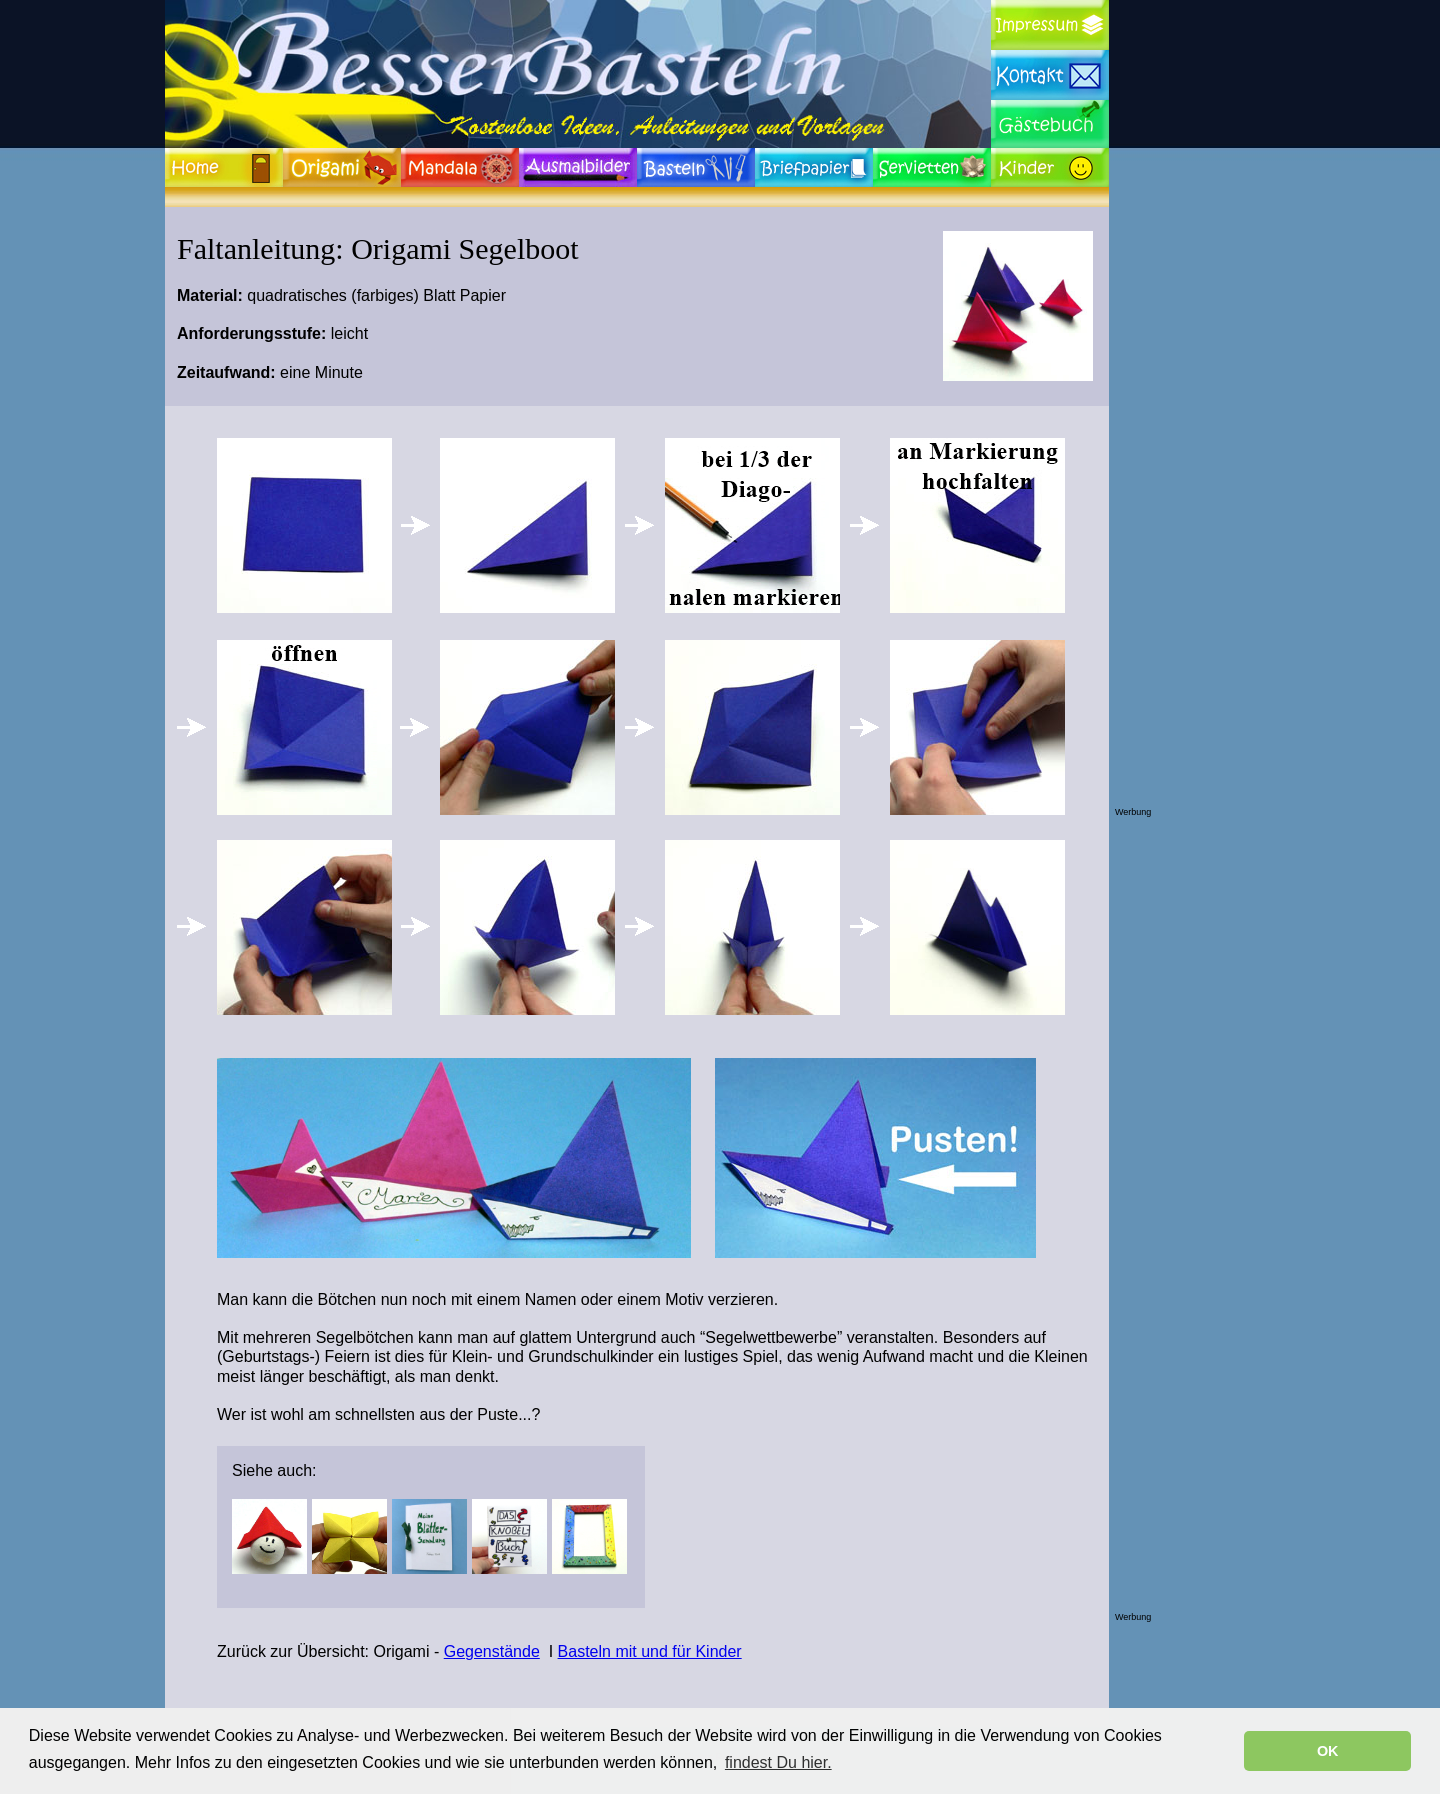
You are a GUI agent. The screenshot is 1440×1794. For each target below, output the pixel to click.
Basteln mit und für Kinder (650, 1651)
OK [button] (1328, 1751)
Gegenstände (492, 1651)
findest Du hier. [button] (778, 1762)
